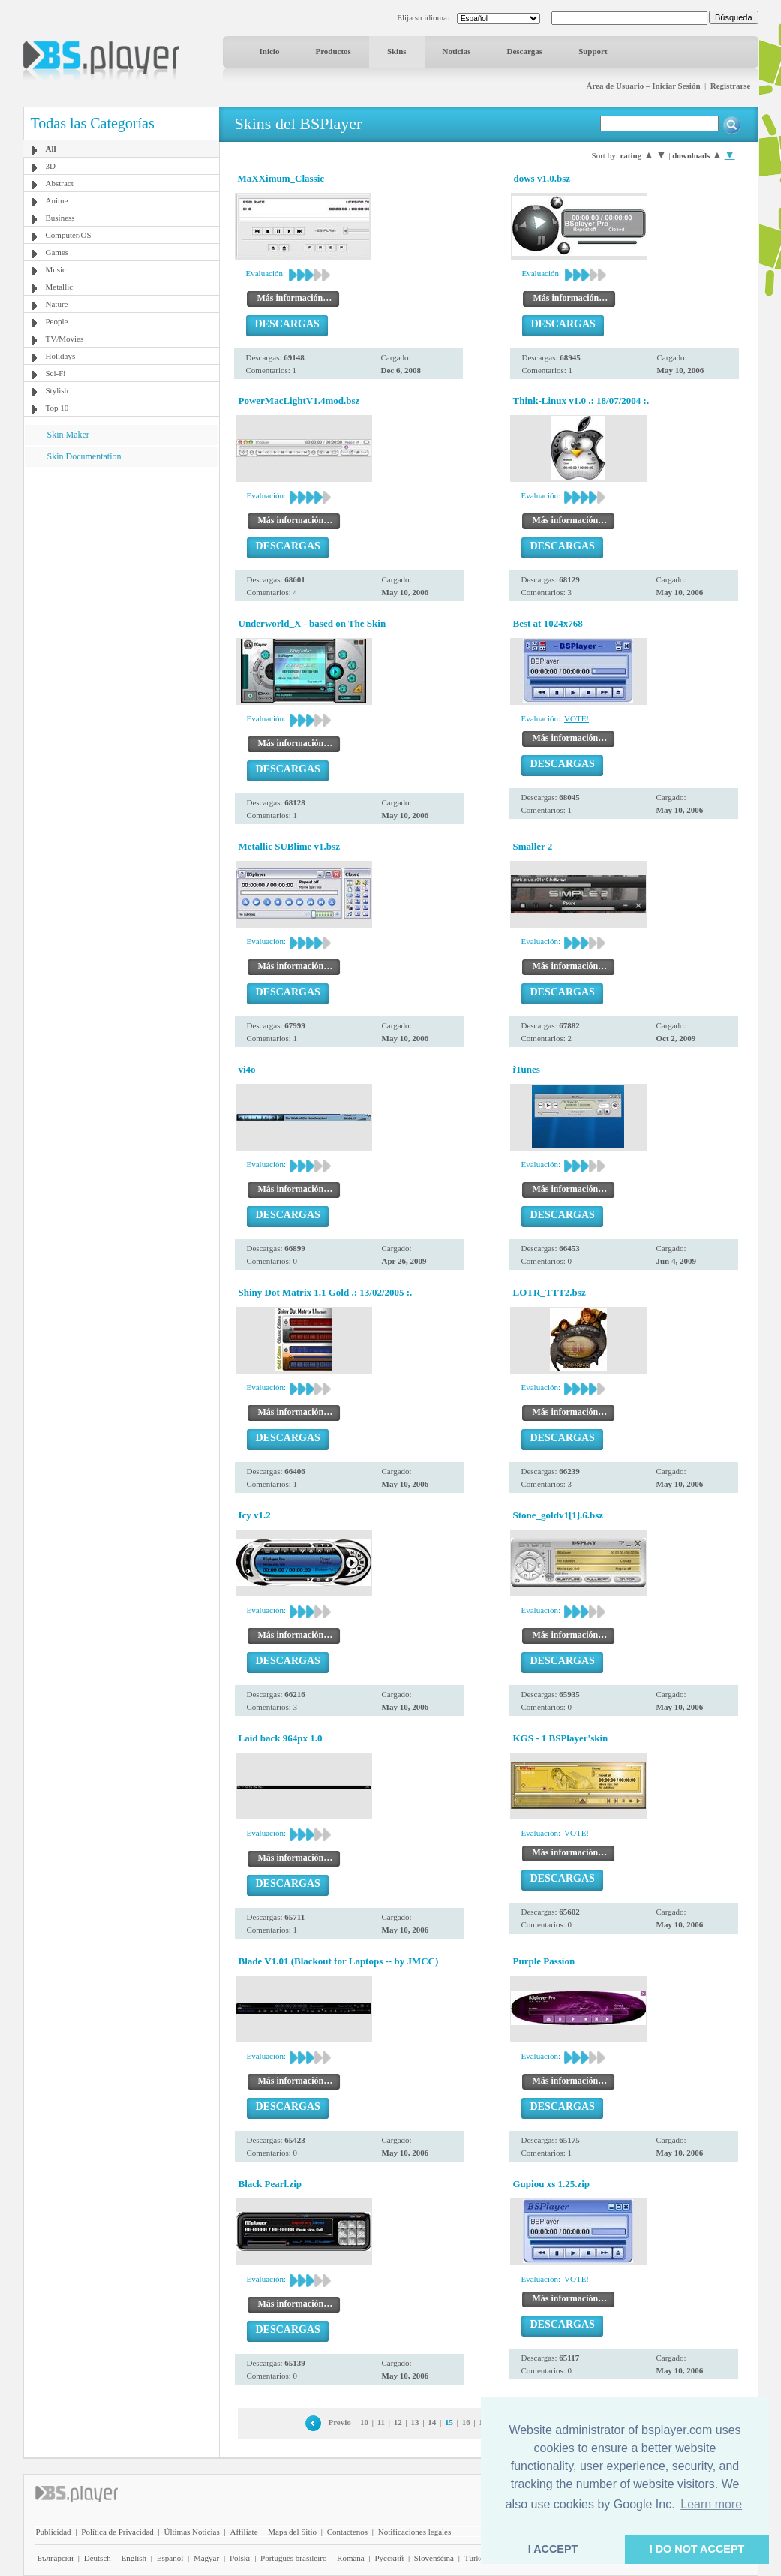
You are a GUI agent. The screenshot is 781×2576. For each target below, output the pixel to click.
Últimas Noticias (192, 2531)
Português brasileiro (293, 2557)
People (57, 321)
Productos (332, 51)
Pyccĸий (389, 2557)
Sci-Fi (56, 373)
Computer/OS (69, 234)
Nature (57, 303)
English (133, 2557)
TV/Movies (65, 338)
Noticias (457, 51)
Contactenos (347, 2531)
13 (415, 2422)
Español (170, 2557)
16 (466, 2422)
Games (57, 252)
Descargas (524, 51)
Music (56, 269)
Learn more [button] (711, 2504)
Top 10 (57, 407)
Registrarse (730, 85)
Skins (397, 51)
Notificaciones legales (414, 2531)
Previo (339, 2422)
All (51, 148)
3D (51, 165)
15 (449, 2422)
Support (593, 51)
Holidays (61, 355)
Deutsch (97, 2557)
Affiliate (243, 2531)
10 (364, 2422)
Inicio (270, 51)
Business (60, 217)
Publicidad (53, 2531)
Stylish (57, 390)
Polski (240, 2557)
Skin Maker (68, 434)
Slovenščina (434, 2557)
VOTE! (576, 718)
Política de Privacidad (117, 2531)
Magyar (206, 2557)
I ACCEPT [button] (553, 2549)
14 (432, 2422)
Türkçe (476, 2557)
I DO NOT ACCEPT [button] (697, 2549)
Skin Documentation (84, 456)
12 (398, 2422)
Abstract (60, 183)
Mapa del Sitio (292, 2531)
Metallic (60, 286)
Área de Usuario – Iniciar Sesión (643, 85)
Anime (57, 200)
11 (381, 2422)
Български (56, 2557)
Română (351, 2557)
